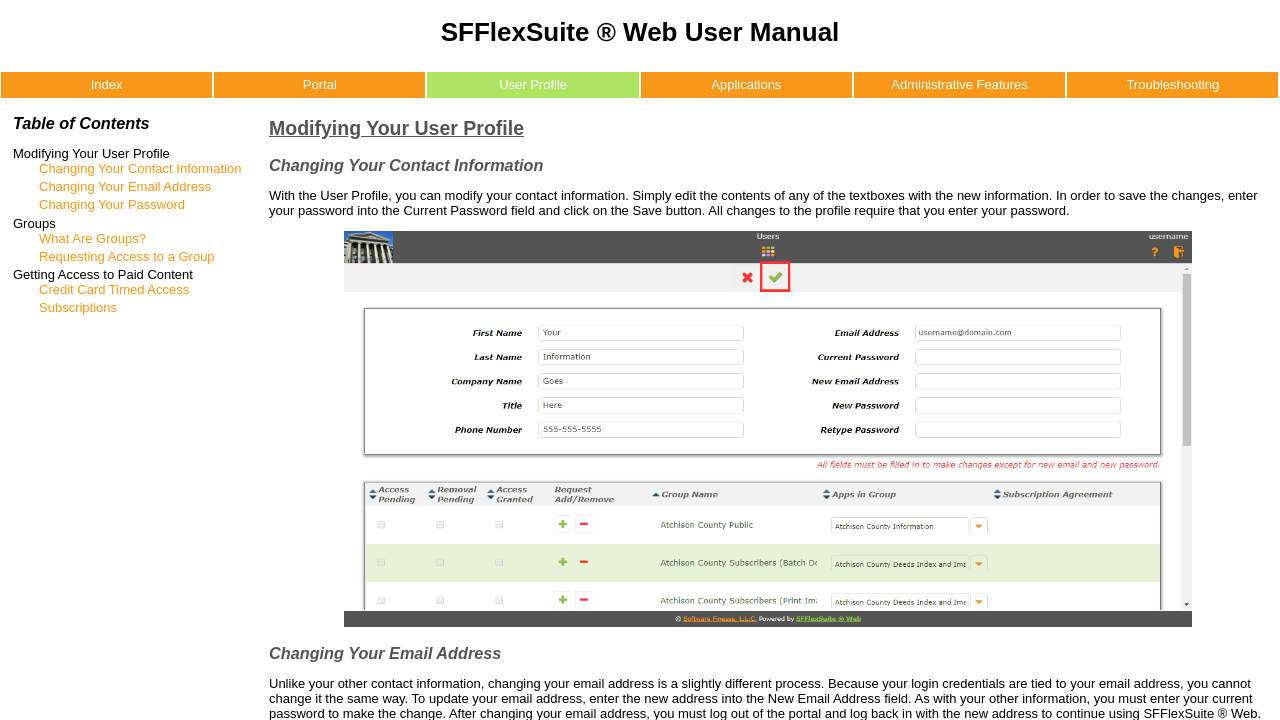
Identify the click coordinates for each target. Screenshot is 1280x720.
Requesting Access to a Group (127, 256)
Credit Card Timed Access (114, 289)
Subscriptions (78, 307)
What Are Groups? (92, 238)
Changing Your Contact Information (140, 168)
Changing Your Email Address (125, 186)
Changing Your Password (112, 204)
